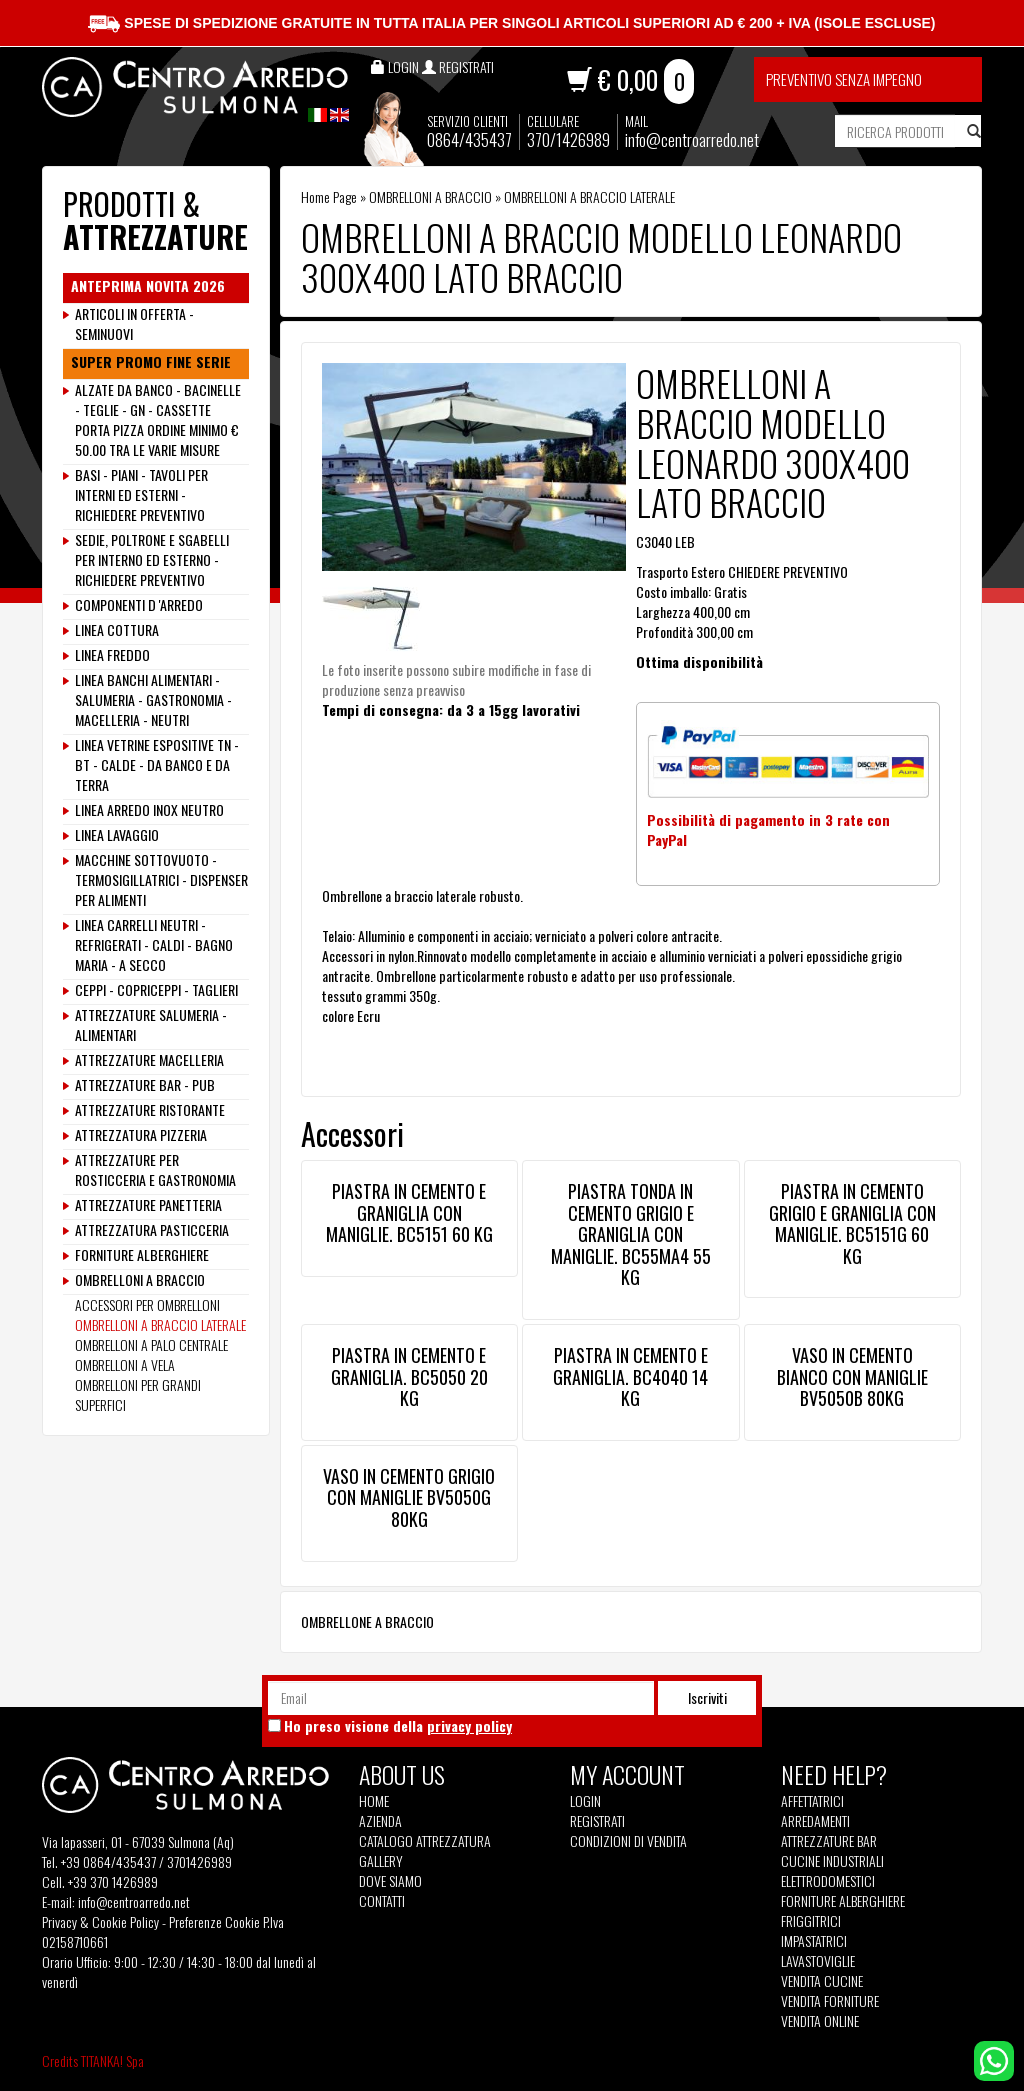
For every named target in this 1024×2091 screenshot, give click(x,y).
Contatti (382, 1901)
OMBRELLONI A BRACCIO (430, 196)
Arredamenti (815, 1821)
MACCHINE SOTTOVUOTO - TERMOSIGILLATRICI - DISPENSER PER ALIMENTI (161, 880)
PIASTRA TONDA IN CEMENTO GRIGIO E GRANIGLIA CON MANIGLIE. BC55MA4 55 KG (631, 1234)
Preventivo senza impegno (844, 79)
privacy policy (469, 1725)
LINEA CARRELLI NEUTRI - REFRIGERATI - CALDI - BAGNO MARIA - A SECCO (154, 945)
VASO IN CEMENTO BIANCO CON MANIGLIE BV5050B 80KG (852, 1376)
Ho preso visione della (398, 1726)
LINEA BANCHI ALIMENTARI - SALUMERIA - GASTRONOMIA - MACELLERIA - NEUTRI (153, 700)
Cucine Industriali (832, 1861)
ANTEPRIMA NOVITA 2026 (148, 286)
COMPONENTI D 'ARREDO (139, 605)
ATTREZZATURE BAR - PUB (145, 1085)
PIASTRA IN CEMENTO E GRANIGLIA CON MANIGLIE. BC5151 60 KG (409, 1212)
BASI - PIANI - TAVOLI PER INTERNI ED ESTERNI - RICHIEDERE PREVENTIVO (141, 495)
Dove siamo (390, 1881)
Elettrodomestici (828, 1881)
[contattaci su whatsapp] (994, 2058)
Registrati (597, 1820)
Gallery (381, 1861)
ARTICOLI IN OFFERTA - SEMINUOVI (134, 324)
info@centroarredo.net (692, 139)
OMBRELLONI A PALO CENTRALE (151, 1344)
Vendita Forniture (830, 2001)
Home (374, 1801)
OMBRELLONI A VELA (125, 1364)
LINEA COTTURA (117, 630)
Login (585, 1800)
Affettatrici (812, 1801)
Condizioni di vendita (628, 1841)
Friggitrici (811, 1921)
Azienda (380, 1821)
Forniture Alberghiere (843, 1901)
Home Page (329, 196)
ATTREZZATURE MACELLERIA (149, 1060)
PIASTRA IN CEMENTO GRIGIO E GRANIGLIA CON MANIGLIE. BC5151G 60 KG (852, 1223)
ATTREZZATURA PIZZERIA (141, 1135)
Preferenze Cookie (214, 1921)
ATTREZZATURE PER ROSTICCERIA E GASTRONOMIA (155, 1170)
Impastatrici (814, 1941)
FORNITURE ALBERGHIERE (142, 1255)
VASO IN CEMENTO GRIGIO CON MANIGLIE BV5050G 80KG (409, 1497)
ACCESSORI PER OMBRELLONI (147, 1304)
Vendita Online (820, 2021)
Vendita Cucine (822, 1981)
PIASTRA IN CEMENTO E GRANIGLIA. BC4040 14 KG (630, 1376)
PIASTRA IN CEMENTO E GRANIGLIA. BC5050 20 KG (409, 1376)
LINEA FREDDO (112, 655)
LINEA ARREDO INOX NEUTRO (149, 810)
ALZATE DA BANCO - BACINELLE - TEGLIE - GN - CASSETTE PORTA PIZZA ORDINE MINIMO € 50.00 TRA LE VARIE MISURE (158, 420)
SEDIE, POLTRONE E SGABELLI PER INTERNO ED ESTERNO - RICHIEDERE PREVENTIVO (152, 560)
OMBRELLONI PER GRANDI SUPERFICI (138, 1394)
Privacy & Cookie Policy (100, 1921)
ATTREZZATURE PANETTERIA (148, 1205)
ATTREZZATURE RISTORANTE (150, 1110)
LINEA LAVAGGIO (117, 835)
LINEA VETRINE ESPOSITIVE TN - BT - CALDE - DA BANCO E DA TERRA (157, 765)
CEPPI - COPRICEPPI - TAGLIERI (156, 990)
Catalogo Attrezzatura (425, 1841)
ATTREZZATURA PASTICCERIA (152, 1230)
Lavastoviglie (818, 1961)
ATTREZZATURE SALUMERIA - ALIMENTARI (151, 1025)
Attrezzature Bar (829, 1841)
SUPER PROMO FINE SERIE (151, 362)
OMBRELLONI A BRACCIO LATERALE (589, 196)
